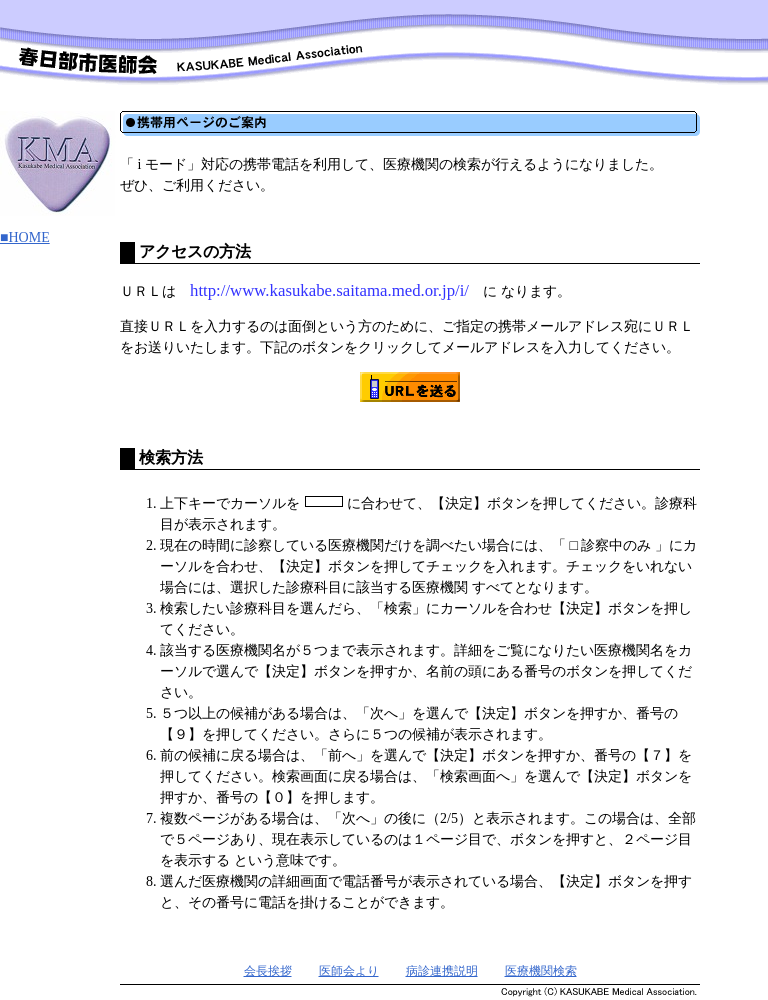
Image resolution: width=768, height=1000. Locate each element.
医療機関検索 (541, 971)
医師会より (349, 971)
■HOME (25, 237)
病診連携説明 (442, 971)
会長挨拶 (268, 971)
